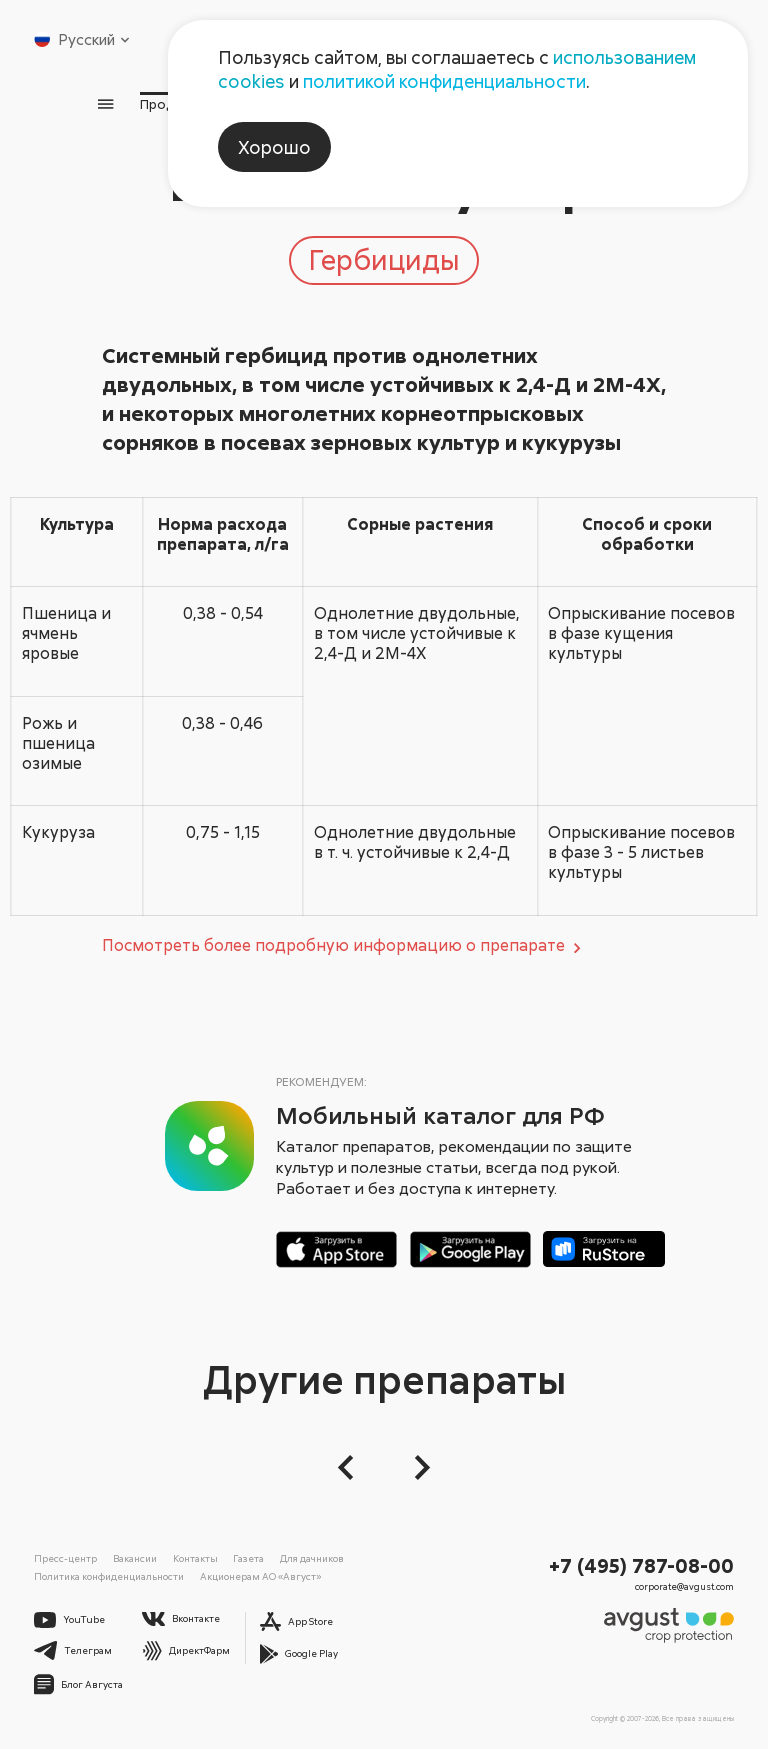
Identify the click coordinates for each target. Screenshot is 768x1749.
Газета (248, 1558)
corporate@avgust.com (684, 1586)
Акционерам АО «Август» (260, 1576)
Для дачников (312, 1558)
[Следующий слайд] (416, 1467)
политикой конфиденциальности (444, 81)
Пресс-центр (65, 1558)
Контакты (195, 1558)
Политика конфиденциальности (109, 1576)
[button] (351, 1467)
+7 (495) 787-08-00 (641, 1565)
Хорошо (274, 147)
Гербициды (384, 259)
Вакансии (135, 1558)
